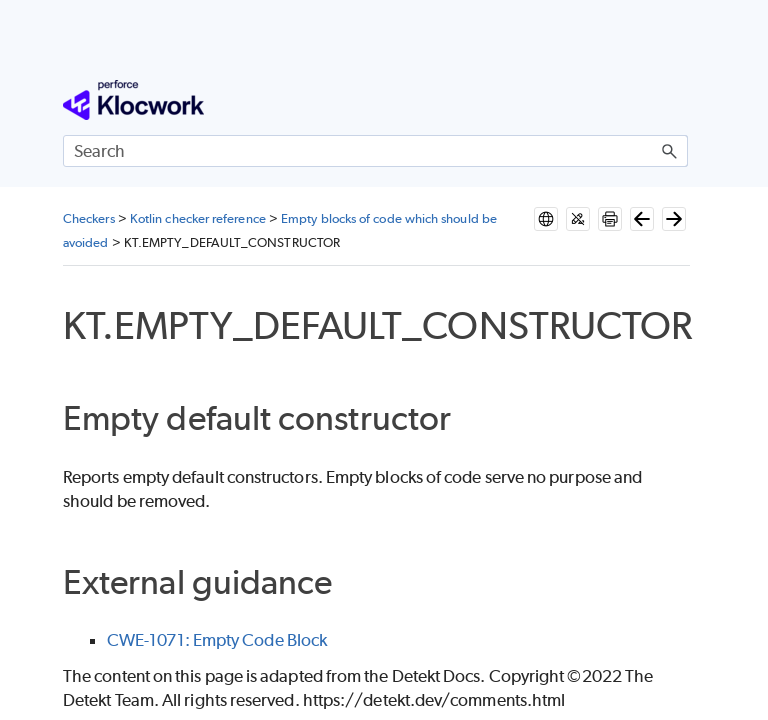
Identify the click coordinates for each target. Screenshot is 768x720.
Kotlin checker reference (198, 218)
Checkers (89, 218)
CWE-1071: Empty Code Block (217, 640)
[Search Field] (375, 151)
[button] (670, 151)
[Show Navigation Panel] (677, 100)
